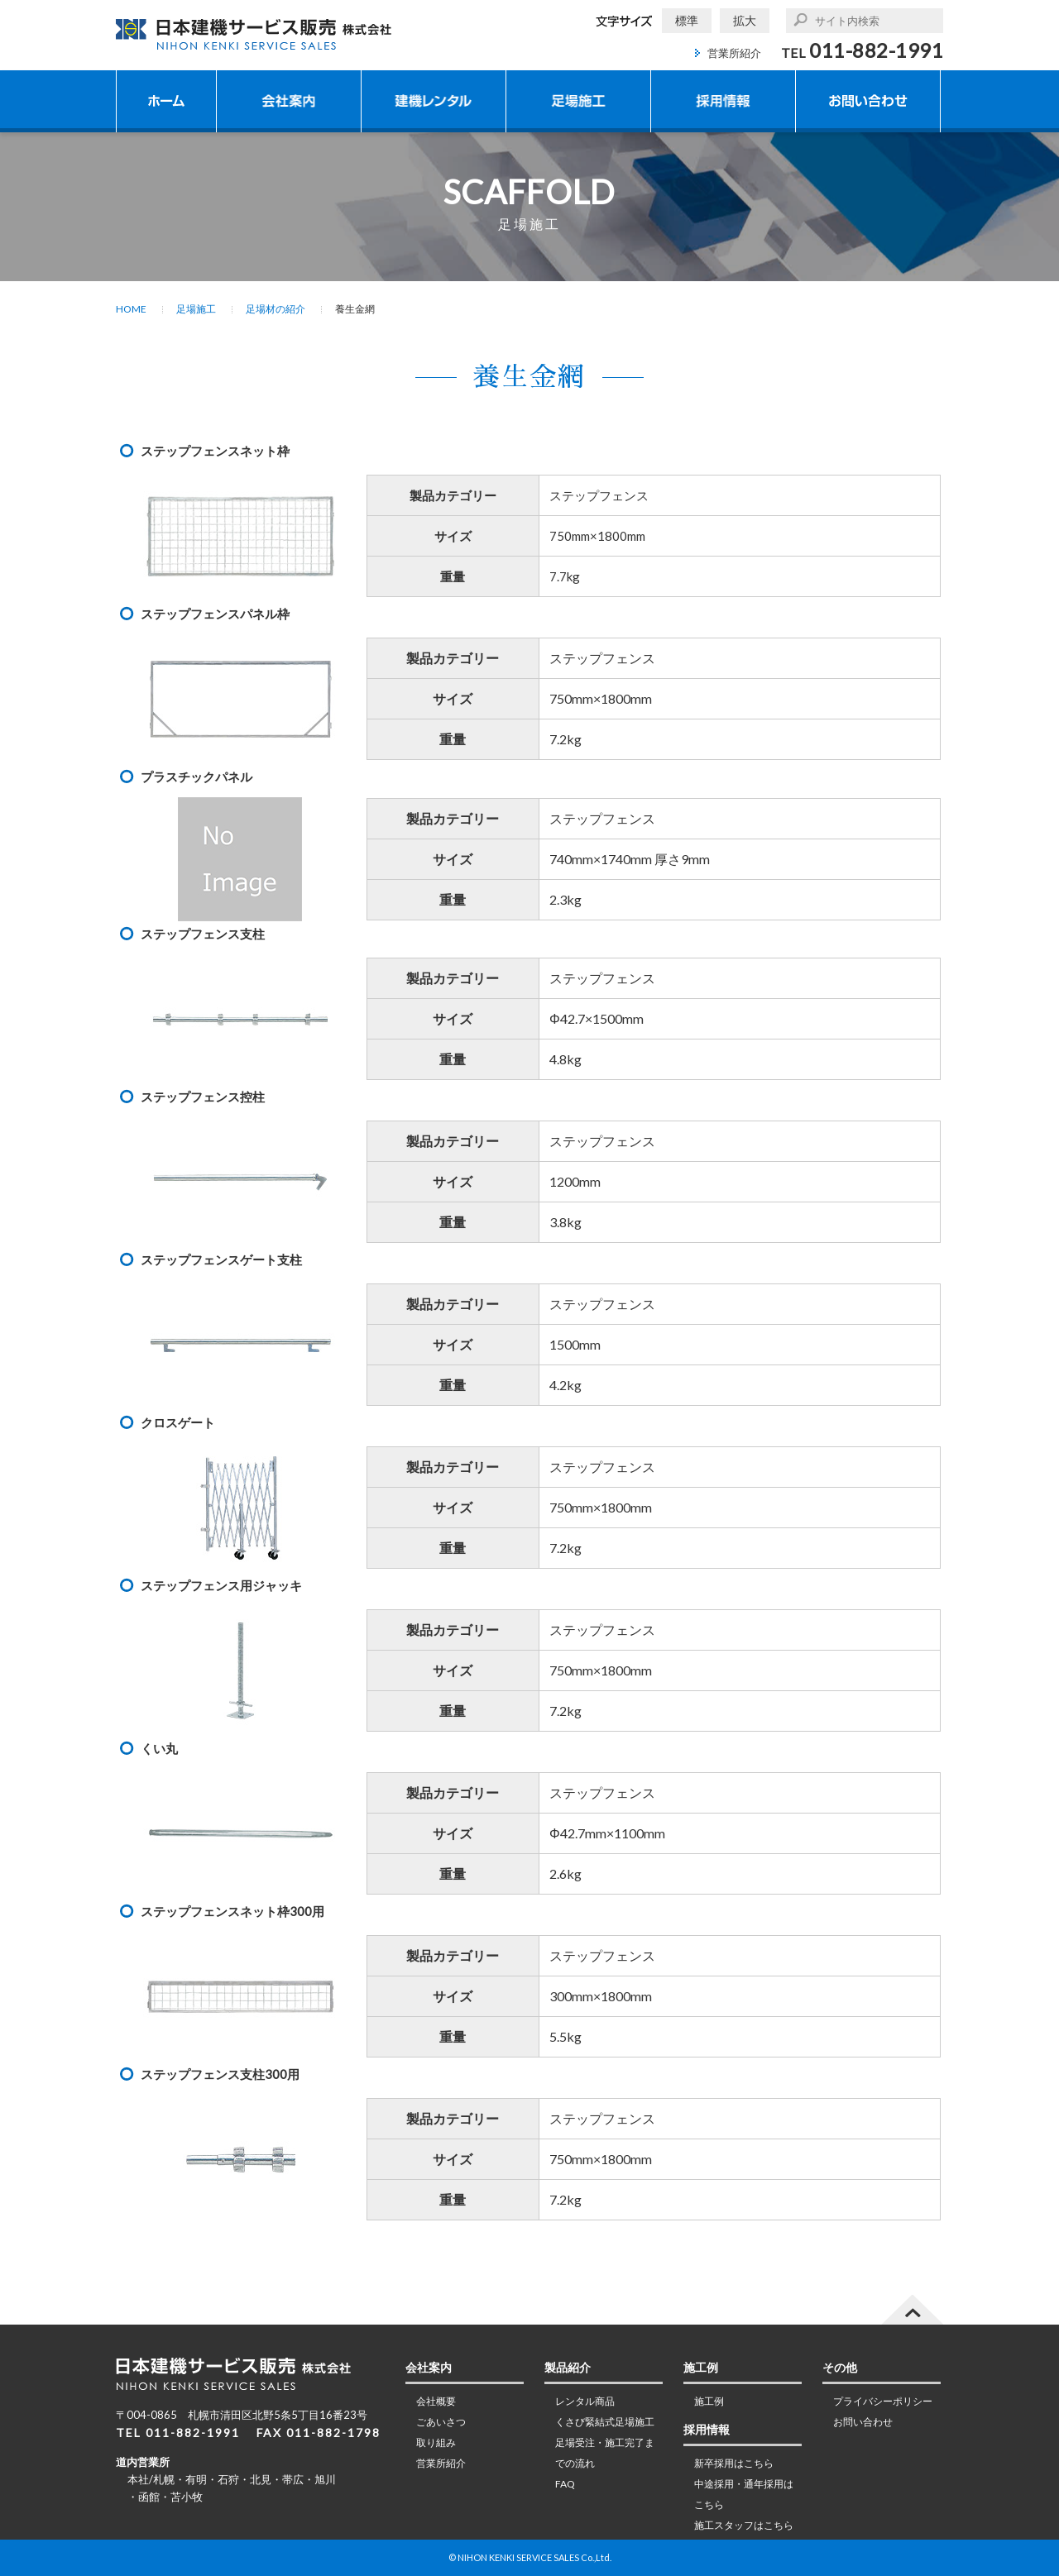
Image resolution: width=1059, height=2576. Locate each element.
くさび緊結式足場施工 (604, 2422)
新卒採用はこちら (734, 2463)
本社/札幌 (151, 2479)
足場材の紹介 (275, 309)
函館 (149, 2496)
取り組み (436, 2442)
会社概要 (436, 2401)
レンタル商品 (585, 2401)
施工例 (709, 2401)
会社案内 (289, 101)
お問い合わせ (868, 101)
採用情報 (723, 101)
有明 (196, 2479)
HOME (131, 309)
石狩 (228, 2479)
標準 (686, 20)
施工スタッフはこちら (743, 2525)
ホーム (166, 101)
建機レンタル (434, 101)
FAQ (565, 2484)
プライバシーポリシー (882, 2401)
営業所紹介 (734, 53)
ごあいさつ (441, 2422)
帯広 (293, 2479)
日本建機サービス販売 (255, 34)
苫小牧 (186, 2496)
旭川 (325, 2479)
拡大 (744, 20)
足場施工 (578, 101)
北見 (260, 2479)
